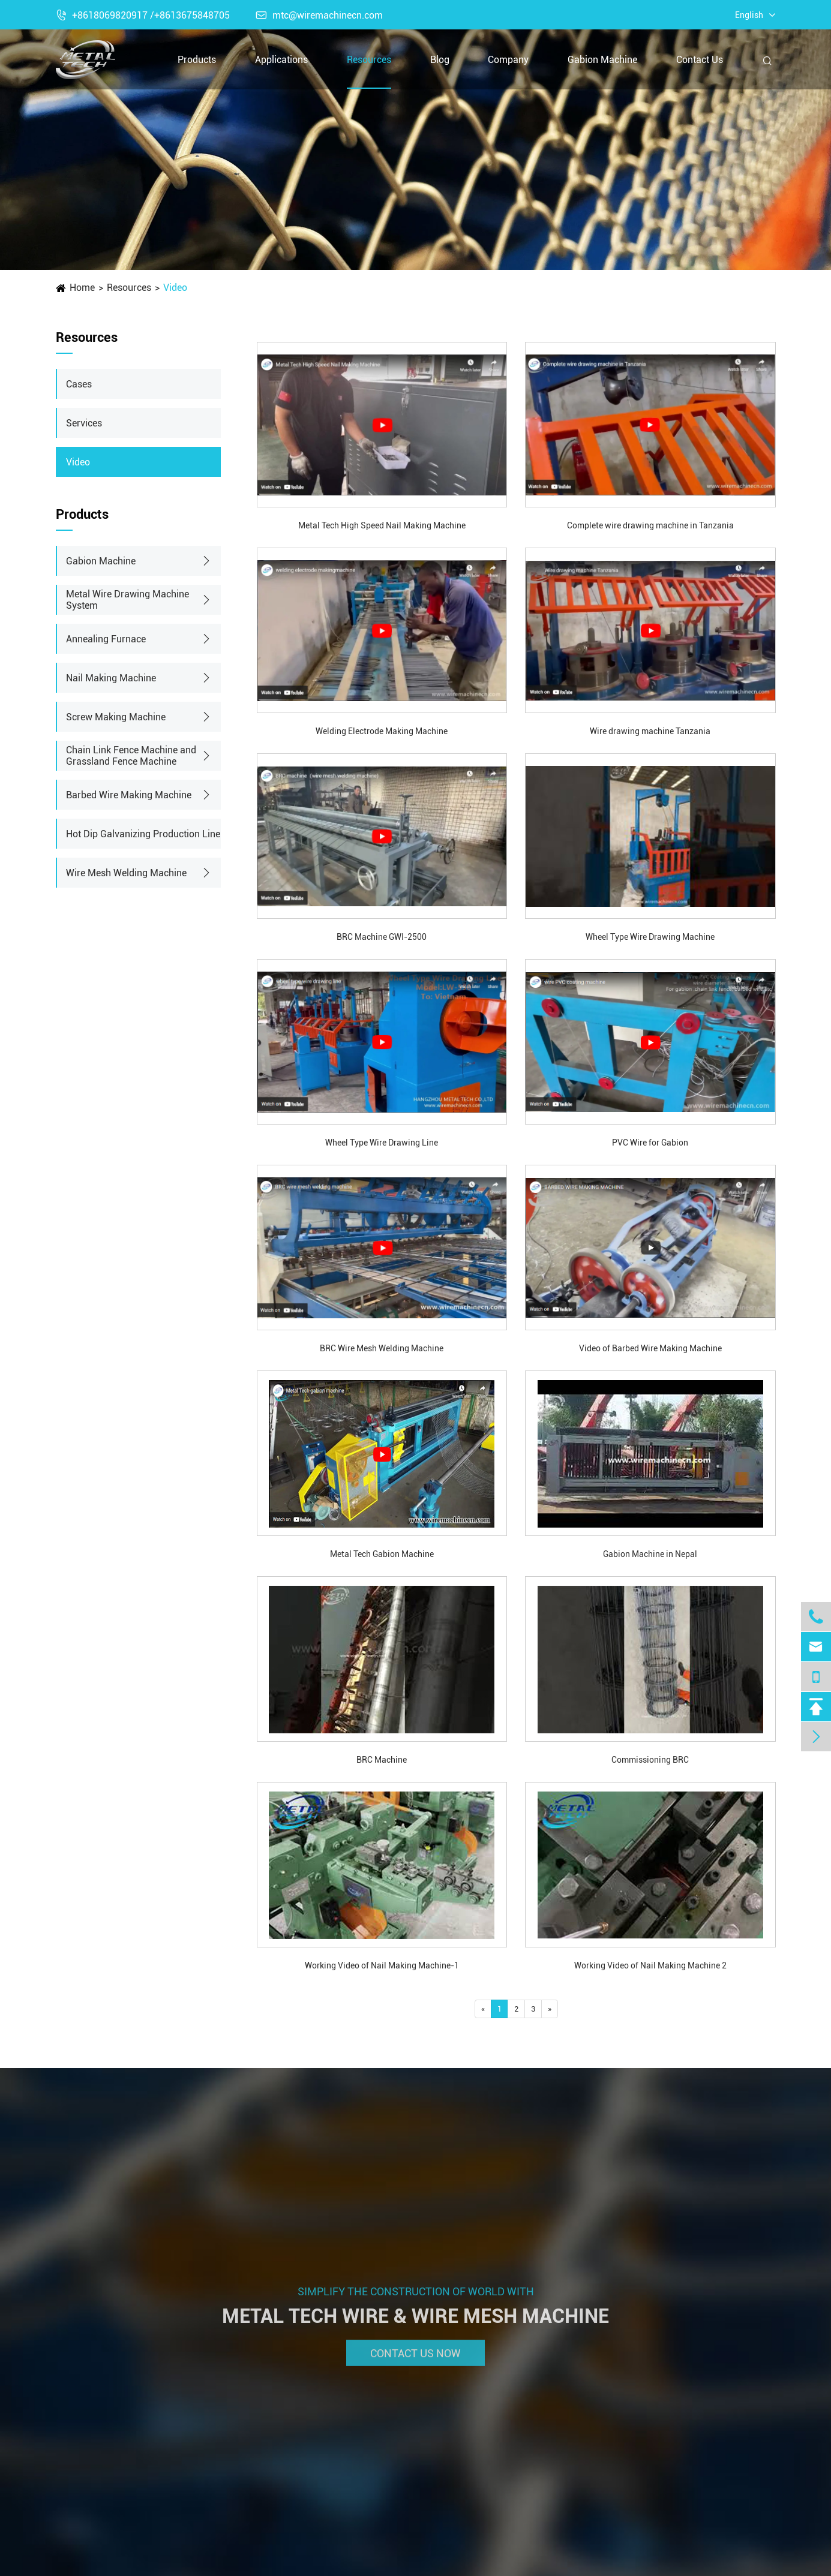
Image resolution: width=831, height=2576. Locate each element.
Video (175, 287)
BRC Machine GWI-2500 (382, 937)
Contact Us (699, 59)
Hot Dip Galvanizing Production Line (143, 834)
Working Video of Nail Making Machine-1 (382, 1965)
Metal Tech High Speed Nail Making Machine (382, 525)
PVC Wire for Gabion (650, 1142)
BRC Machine (381, 1760)
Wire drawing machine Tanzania (650, 731)
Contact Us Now (415, 2362)
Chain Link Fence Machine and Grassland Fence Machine (131, 755)
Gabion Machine (602, 59)
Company (508, 59)
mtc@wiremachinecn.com (319, 15)
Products (197, 59)
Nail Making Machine (111, 678)
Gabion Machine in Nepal (650, 1554)
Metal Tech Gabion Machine (382, 1554)
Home (82, 287)
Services (84, 423)
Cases (79, 384)
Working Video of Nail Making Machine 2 (650, 1965)
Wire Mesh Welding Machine (126, 873)
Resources (369, 59)
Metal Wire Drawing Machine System (127, 599)
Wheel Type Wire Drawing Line (381, 1142)
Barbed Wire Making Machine (128, 795)
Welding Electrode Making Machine (382, 731)
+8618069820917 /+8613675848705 (143, 15)
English (749, 15)
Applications (281, 59)
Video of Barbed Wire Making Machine (650, 1348)
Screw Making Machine (116, 717)
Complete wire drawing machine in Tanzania (650, 525)
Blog (439, 59)
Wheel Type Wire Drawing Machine (650, 937)
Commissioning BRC (650, 1760)
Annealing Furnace (106, 639)
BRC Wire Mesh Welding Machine (381, 1348)
